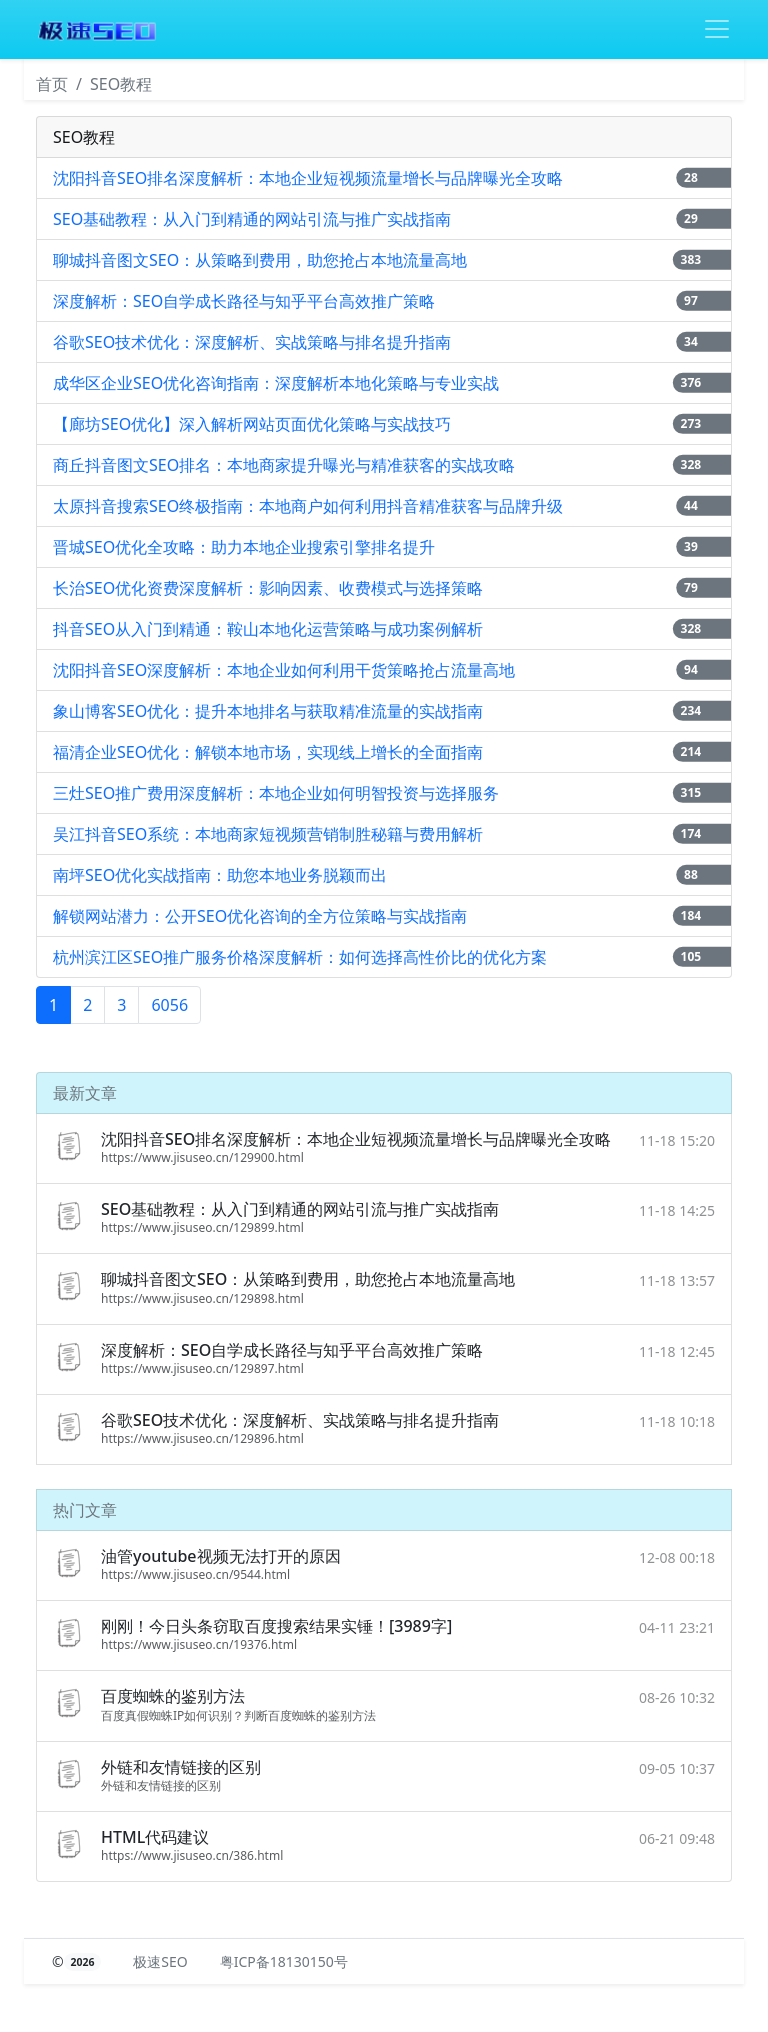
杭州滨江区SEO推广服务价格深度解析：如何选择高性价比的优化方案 (300, 957)
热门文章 (85, 1510)
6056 (169, 1005)
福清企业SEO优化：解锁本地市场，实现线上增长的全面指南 (268, 752)
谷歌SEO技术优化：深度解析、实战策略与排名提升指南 (252, 342)
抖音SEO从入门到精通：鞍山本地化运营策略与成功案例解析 (268, 629)
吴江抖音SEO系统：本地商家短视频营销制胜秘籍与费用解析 (268, 834)
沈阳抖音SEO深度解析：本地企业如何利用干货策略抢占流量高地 (284, 670)
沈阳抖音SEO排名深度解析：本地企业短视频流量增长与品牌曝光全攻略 (308, 178)
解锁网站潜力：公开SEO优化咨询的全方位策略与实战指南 (260, 916)
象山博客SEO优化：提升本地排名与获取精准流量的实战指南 (268, 711)
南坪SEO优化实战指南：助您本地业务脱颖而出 (220, 875)
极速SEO (160, 1961)
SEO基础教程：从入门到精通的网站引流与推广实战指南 (252, 219)
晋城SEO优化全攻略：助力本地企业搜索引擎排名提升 (244, 547)
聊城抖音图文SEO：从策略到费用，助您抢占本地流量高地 (260, 260)
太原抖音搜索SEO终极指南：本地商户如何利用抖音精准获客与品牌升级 (308, 506)
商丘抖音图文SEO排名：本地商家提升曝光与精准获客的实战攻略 (284, 465)
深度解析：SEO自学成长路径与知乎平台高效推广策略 (244, 301)
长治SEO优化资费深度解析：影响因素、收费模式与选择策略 (268, 588)
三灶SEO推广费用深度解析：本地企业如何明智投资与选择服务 (276, 793)
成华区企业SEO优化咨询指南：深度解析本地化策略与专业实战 (276, 383)
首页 (52, 84)
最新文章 (85, 1093)
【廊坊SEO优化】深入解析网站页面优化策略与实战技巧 (252, 424)
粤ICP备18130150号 (284, 1961)
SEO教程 (121, 84)
